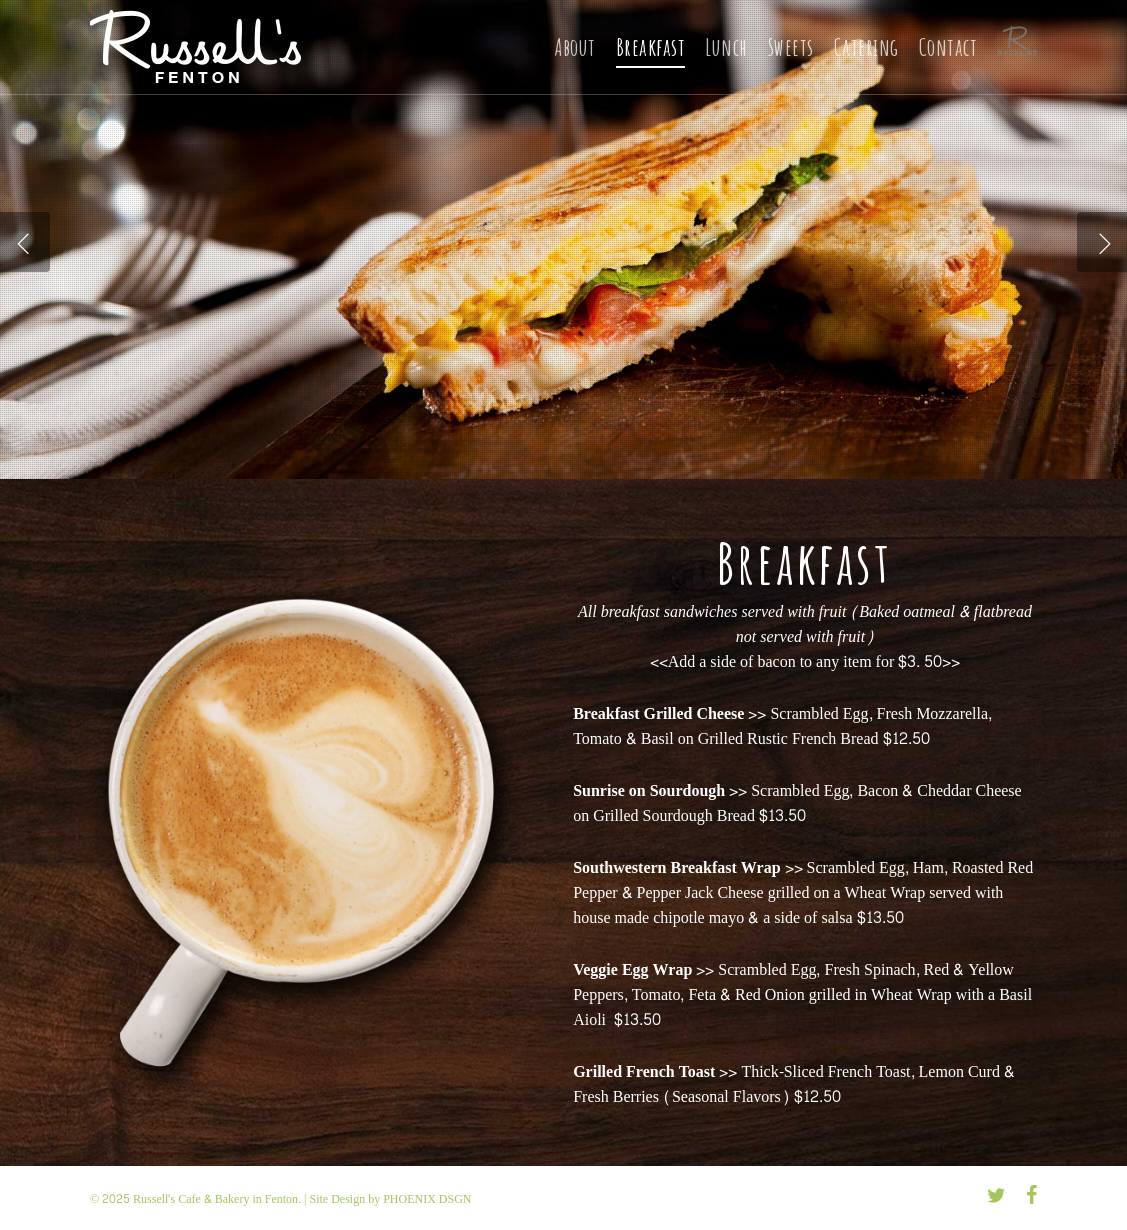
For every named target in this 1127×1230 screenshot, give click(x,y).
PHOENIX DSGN (427, 1199)
